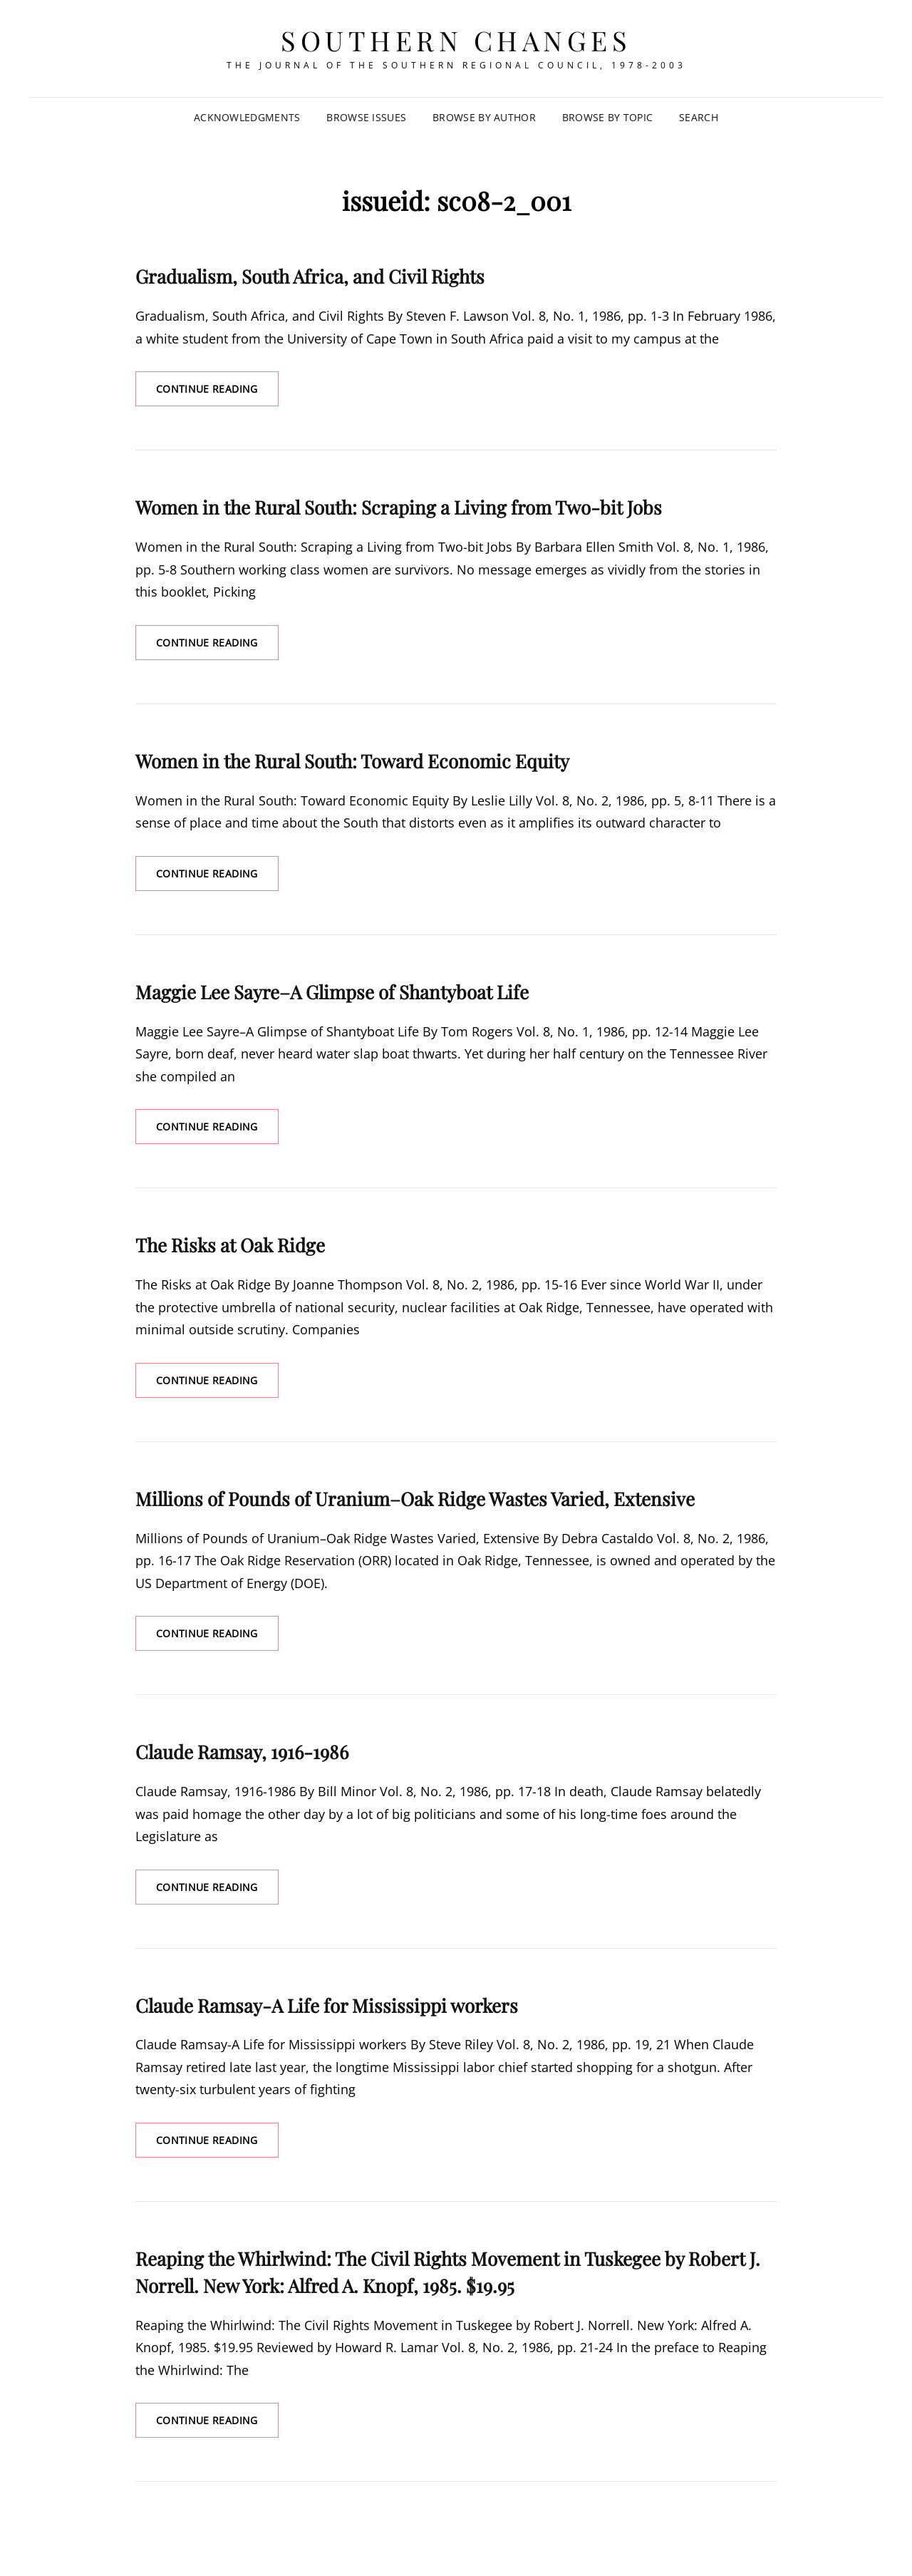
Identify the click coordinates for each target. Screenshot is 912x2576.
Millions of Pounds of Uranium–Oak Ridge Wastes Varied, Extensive (415, 1498)
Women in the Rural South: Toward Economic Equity (352, 760)
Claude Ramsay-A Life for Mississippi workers (326, 2005)
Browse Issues (366, 117)
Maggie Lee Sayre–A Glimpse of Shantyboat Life (332, 991)
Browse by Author (484, 117)
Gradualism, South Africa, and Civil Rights (309, 276)
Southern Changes (456, 40)
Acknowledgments (247, 117)
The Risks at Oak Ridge (230, 1244)
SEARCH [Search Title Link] (698, 117)
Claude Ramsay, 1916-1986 (241, 1751)
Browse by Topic (607, 117)
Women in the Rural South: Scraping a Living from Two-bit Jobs (398, 507)
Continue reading (217, 393)
